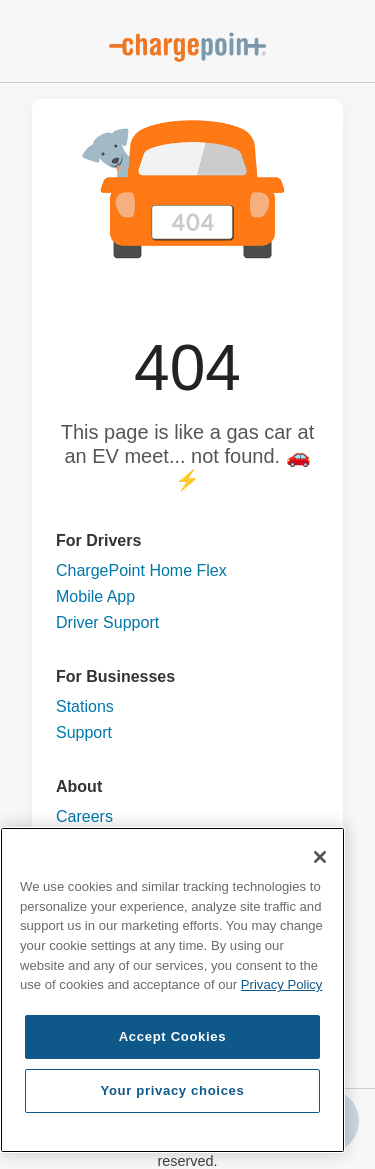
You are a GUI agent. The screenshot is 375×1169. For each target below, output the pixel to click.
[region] (172, 990)
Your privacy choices (172, 1090)
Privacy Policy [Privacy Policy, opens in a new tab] (282, 984)
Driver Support (107, 622)
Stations (85, 706)
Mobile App (95, 596)
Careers (84, 816)
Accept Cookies (173, 1036)
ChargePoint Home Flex (141, 570)
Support (84, 732)
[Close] (320, 857)
